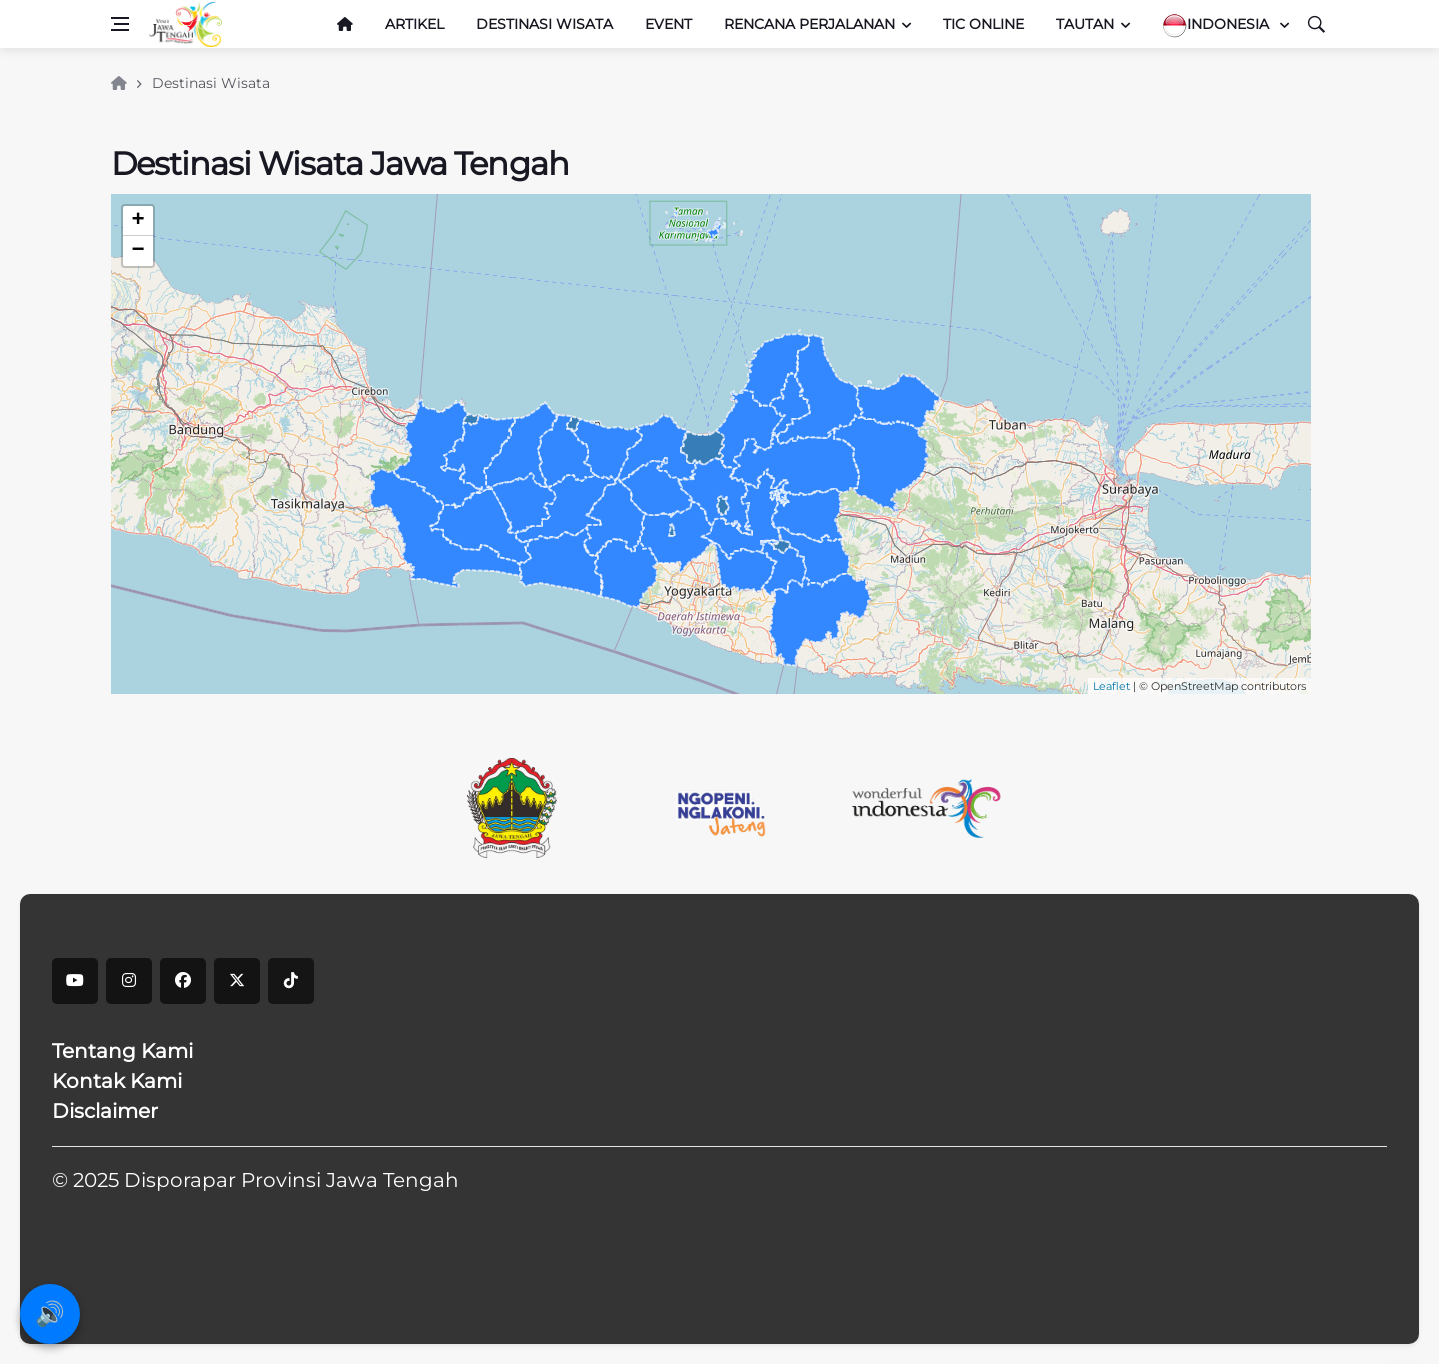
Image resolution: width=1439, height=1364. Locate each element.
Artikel (414, 24)
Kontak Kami (117, 1081)
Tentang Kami (122, 1051)
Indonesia (1217, 25)
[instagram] (129, 981)
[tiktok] (291, 981)
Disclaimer (105, 1111)
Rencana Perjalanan (809, 24)
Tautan (1085, 24)
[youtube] (75, 981)
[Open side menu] (120, 24)
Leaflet (1111, 686)
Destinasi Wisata (544, 24)
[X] (237, 981)
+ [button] (137, 221)
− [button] (137, 251)
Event (668, 24)
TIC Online (983, 24)
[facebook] (183, 981)
